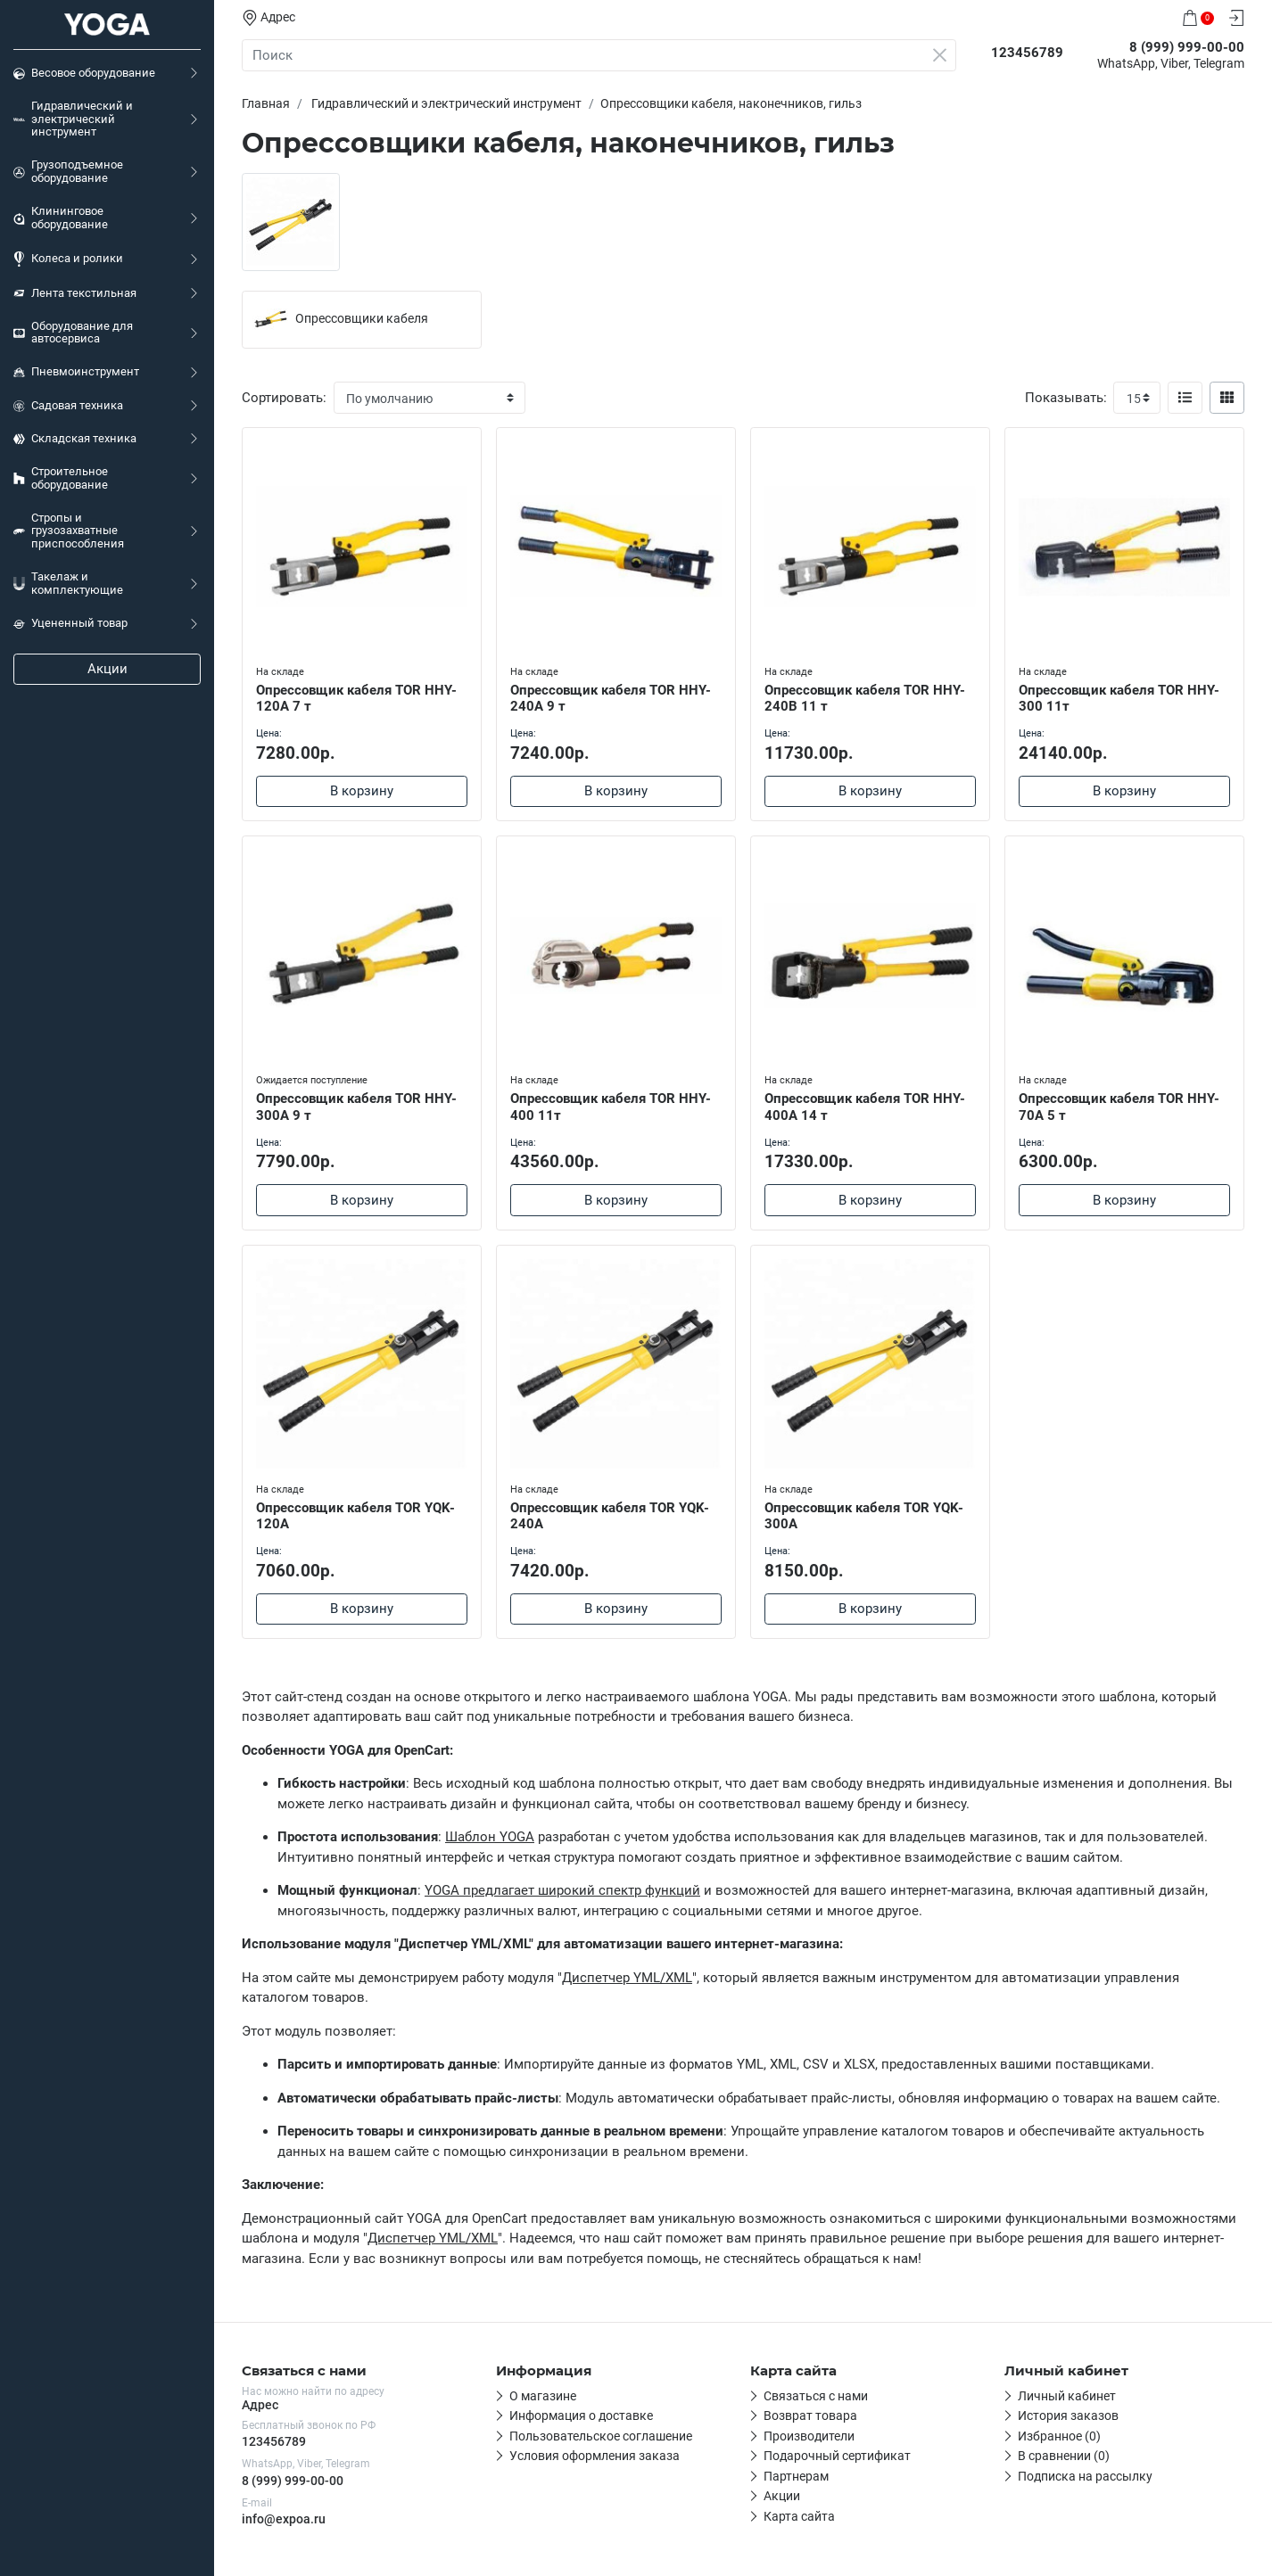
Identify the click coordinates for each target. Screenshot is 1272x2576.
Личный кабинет (1067, 2396)
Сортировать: (284, 398)
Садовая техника (68, 406)
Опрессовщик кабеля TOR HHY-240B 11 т (864, 698)
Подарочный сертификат (837, 2455)
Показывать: (1066, 398)
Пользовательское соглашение (600, 2436)
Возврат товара (810, 2415)
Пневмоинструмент (76, 372)
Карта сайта (799, 2516)
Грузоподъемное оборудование (68, 171)
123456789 (274, 2441)
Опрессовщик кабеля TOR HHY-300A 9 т (356, 1106)
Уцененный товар (70, 623)
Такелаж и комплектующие (68, 583)
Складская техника (74, 439)
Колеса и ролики (68, 259)
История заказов (1068, 2415)
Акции (107, 669)
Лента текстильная (74, 293)
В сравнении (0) (1064, 2455)
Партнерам (796, 2476)
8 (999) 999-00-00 (292, 2480)
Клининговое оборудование (60, 217)
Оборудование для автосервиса (73, 332)
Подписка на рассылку (1085, 2476)
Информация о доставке (581, 2415)
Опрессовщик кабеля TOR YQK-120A (355, 1516)
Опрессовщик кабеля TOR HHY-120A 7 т (356, 698)
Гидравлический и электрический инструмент (73, 118)
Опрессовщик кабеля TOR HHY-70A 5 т (1119, 1106)
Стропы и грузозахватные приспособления (68, 530)
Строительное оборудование (60, 478)
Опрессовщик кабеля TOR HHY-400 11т (610, 1106)
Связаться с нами (816, 2396)
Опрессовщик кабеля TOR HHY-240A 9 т (610, 698)
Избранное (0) (1059, 2436)
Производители (809, 2436)
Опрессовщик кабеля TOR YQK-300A (863, 1516)
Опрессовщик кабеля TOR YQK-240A (609, 1516)
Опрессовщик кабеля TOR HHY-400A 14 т (864, 1106)
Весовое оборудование (84, 73)
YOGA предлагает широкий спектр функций (562, 1890)
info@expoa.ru (284, 2519)
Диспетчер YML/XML (627, 1978)
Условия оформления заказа (594, 2455)
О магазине (542, 2396)
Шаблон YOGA (489, 1837)
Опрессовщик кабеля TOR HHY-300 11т (1119, 698)
